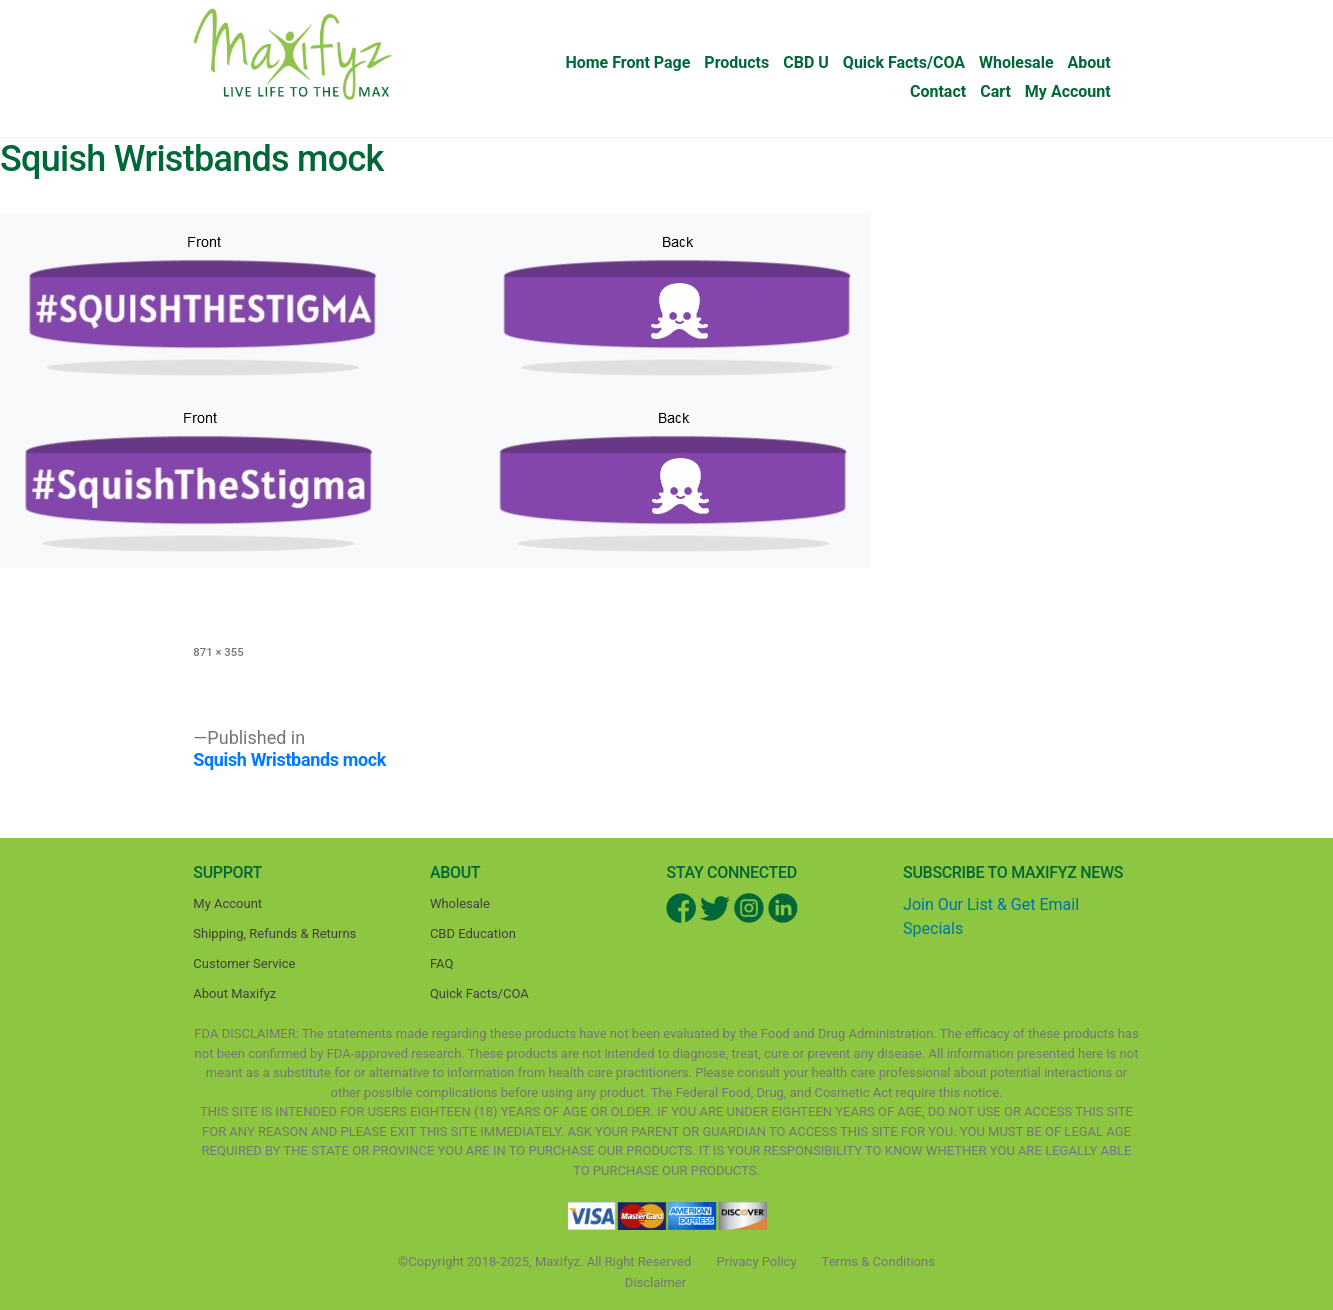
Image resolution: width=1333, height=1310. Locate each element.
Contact (938, 91)
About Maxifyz (234, 993)
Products (736, 62)
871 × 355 (218, 652)
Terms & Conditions (878, 1261)
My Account (1068, 91)
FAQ (441, 963)
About (1089, 62)
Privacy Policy (757, 1261)
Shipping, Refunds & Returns (274, 933)
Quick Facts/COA (904, 62)
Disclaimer (655, 1282)
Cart (995, 91)
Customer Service (244, 963)
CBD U (806, 62)
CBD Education (473, 933)
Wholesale (1016, 62)
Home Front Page (627, 62)
